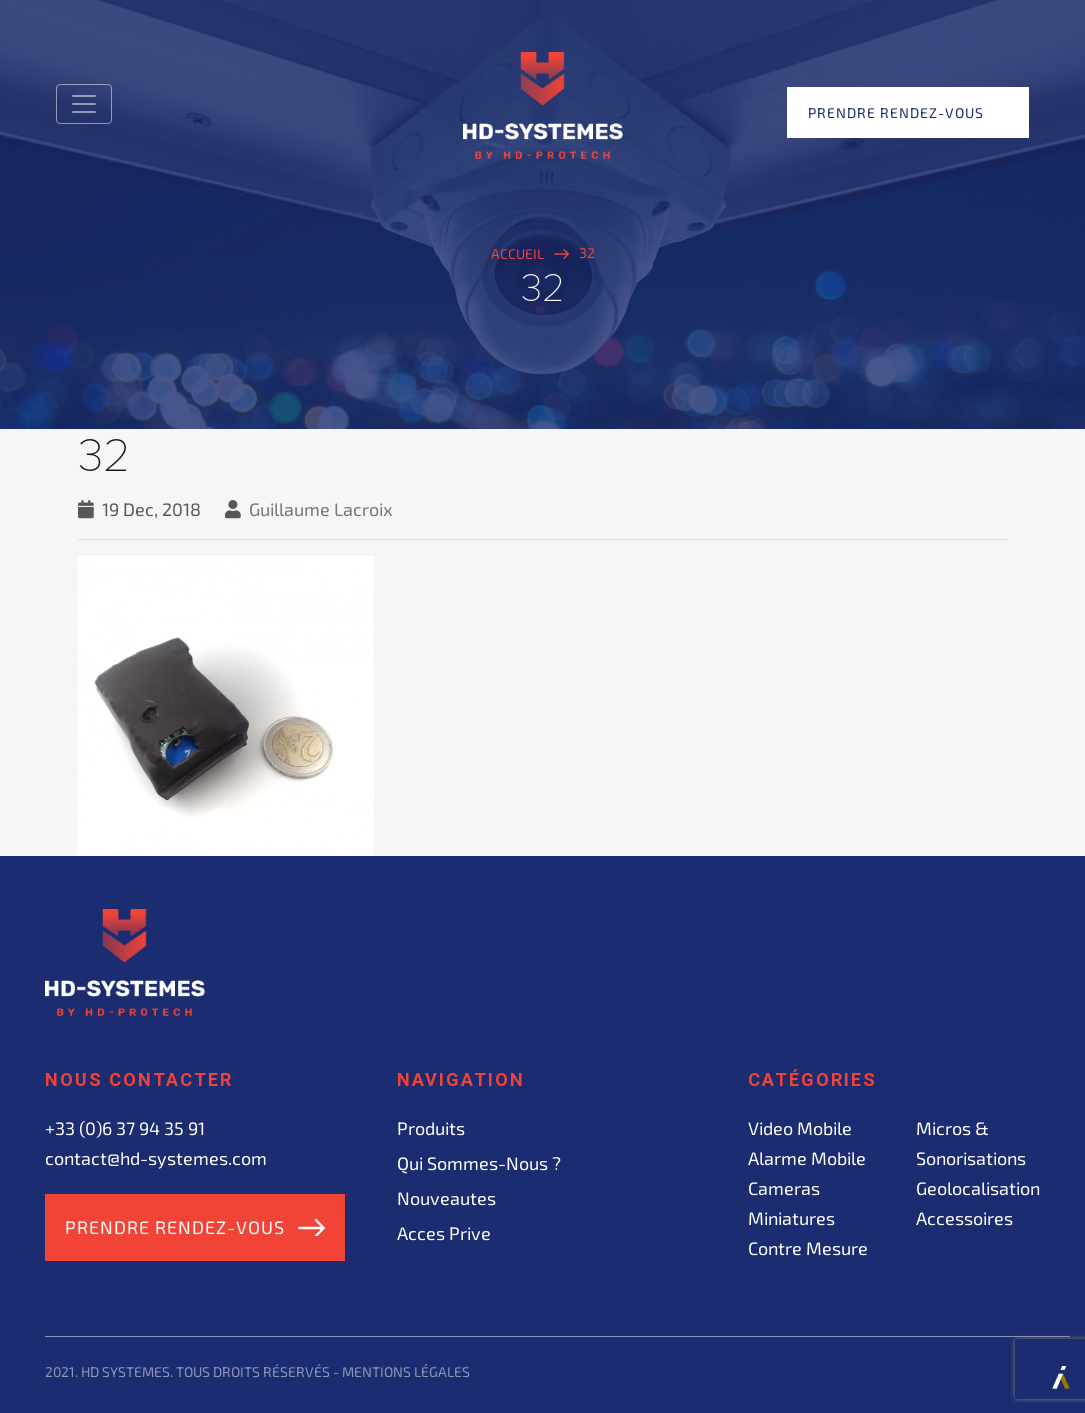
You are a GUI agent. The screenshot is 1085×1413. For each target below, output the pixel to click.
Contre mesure (808, 1248)
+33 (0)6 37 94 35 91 (125, 1128)
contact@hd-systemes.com (156, 1158)
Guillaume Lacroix (321, 509)
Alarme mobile (807, 1158)
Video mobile (800, 1128)
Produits (431, 1128)
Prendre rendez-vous (896, 112)
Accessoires (964, 1218)
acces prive (444, 1233)
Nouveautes (446, 1198)
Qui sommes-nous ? (479, 1163)
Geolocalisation (978, 1188)
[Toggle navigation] (84, 104)
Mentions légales (406, 1371)
